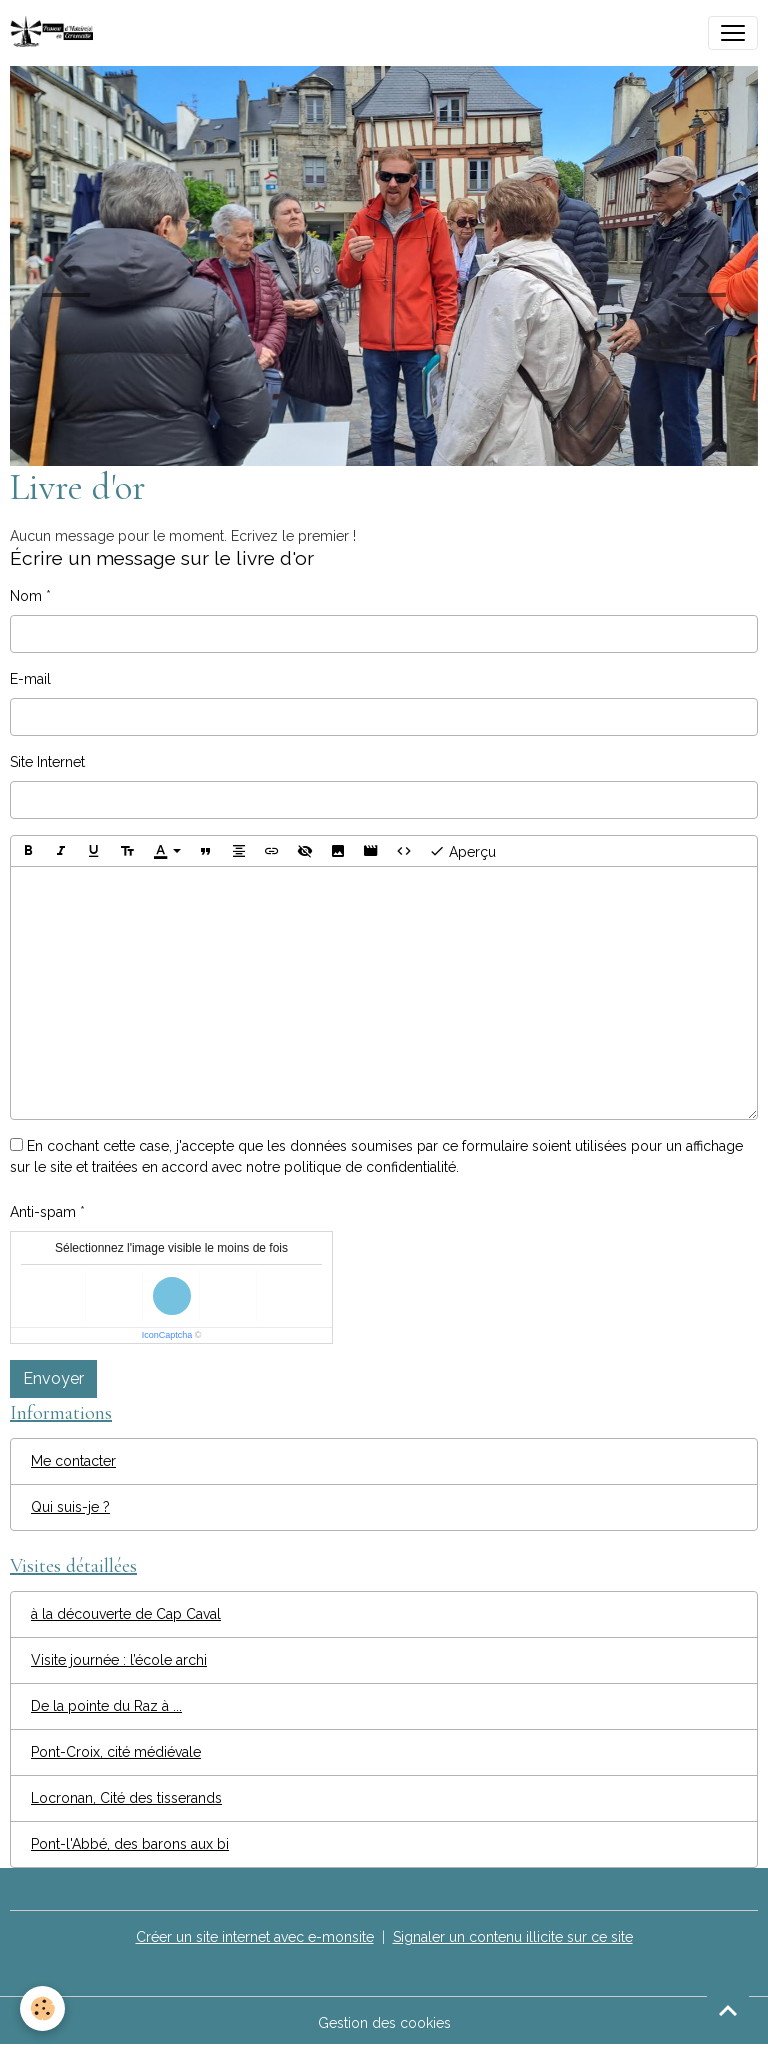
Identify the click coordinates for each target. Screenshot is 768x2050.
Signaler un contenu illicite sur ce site (513, 1937)
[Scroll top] (728, 2010)
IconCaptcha (167, 1335)
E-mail (30, 679)
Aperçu (462, 851)
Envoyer (53, 1378)
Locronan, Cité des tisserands (126, 1798)
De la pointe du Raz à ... (106, 1706)
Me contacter (73, 1461)
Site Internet (47, 762)
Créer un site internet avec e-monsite (255, 1937)
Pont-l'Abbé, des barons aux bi (130, 1844)
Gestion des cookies (384, 2023)
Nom (26, 596)
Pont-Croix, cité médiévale (116, 1752)
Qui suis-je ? (70, 1507)
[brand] (55, 33)
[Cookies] (42, 2008)
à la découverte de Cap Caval (126, 1614)
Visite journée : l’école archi (119, 1660)
